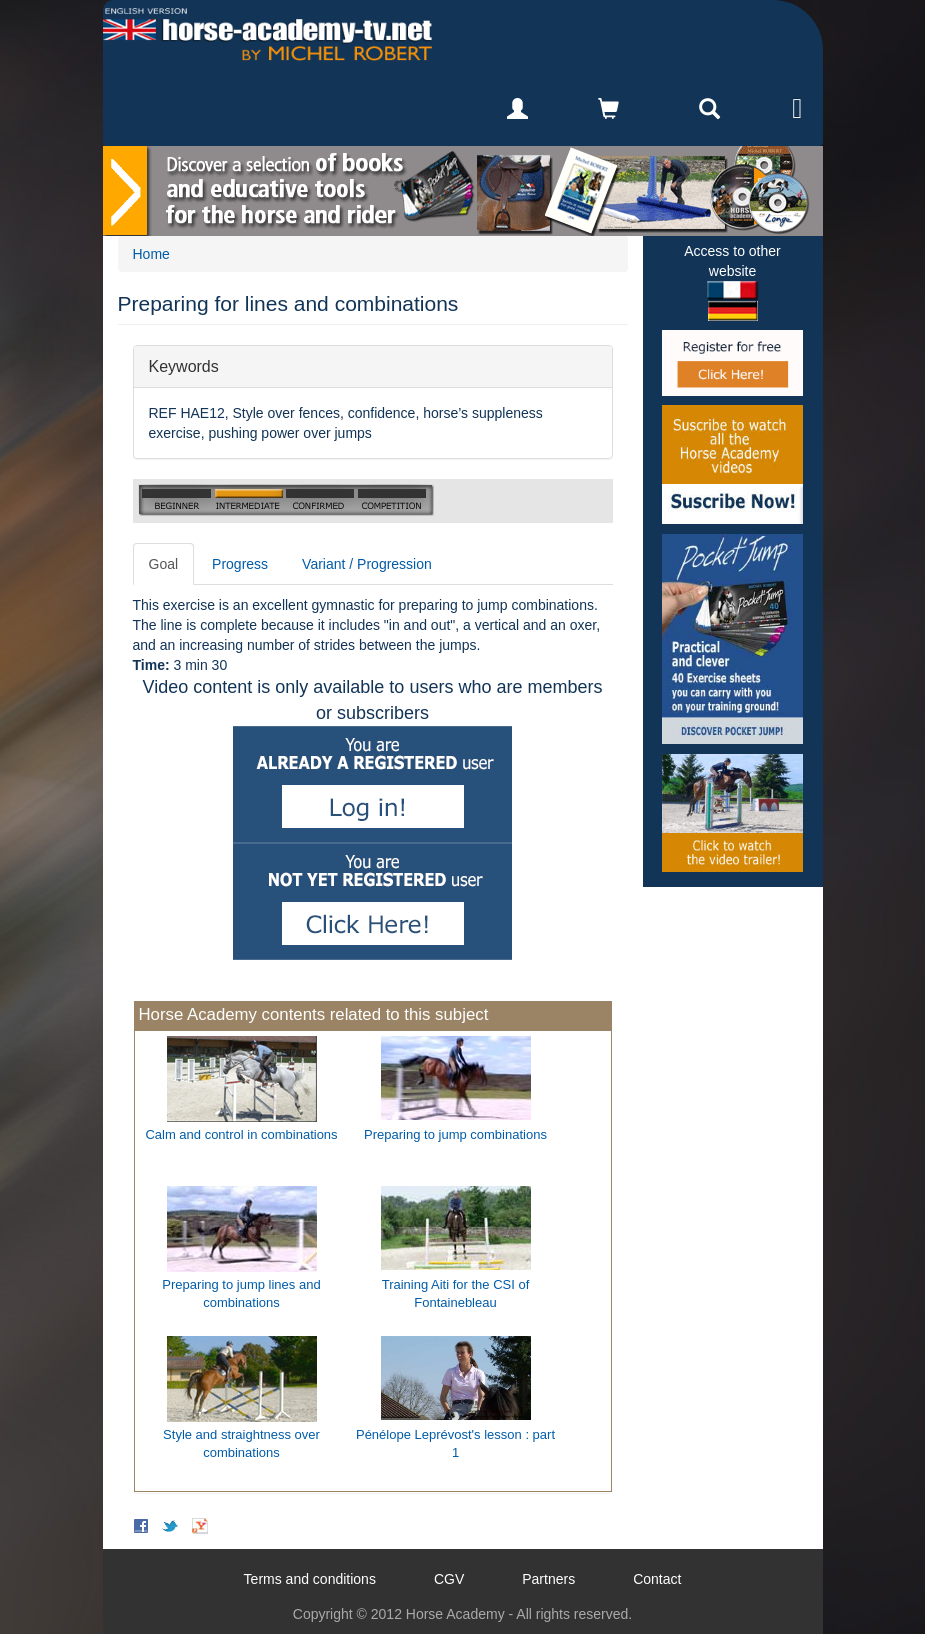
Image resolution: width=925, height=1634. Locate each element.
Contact (657, 1579)
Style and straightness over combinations (241, 1444)
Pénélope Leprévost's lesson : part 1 (455, 1444)
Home (151, 254)
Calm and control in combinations (241, 1134)
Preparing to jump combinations (455, 1134)
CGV (449, 1579)
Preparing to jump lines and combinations (241, 1294)
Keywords (184, 365)
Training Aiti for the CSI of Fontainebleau (456, 1294)
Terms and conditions (310, 1579)
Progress (240, 564)
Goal (164, 564)
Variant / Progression (367, 564)
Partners (548, 1579)
